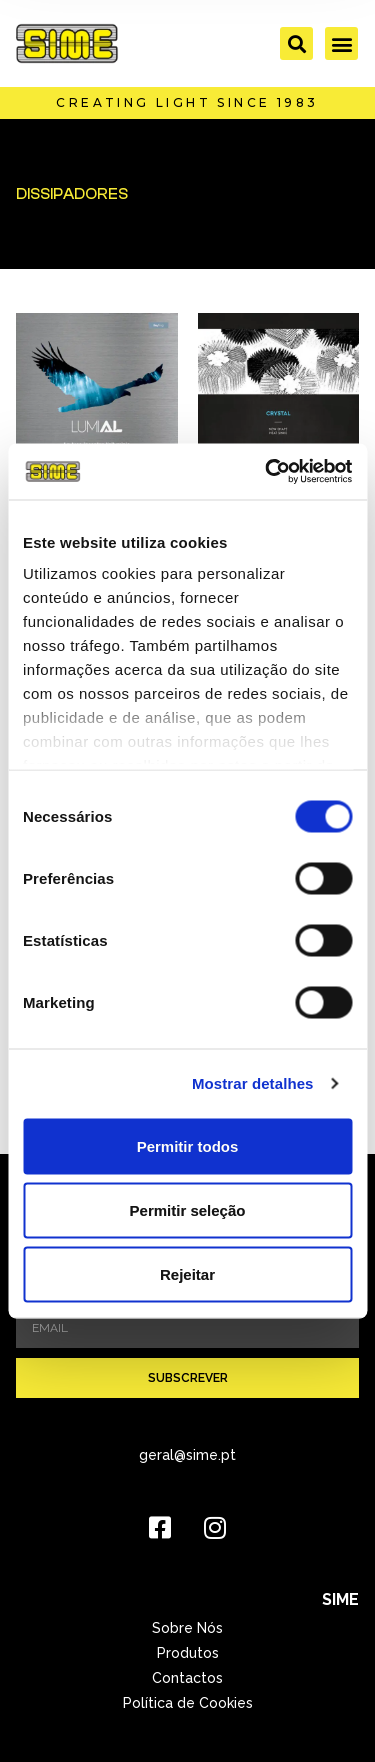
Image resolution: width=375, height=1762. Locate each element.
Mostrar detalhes (253, 1083)
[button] (296, 43)
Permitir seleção (188, 1209)
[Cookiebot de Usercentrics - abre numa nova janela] (267, 472)
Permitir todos (188, 1145)
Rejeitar (187, 1273)
